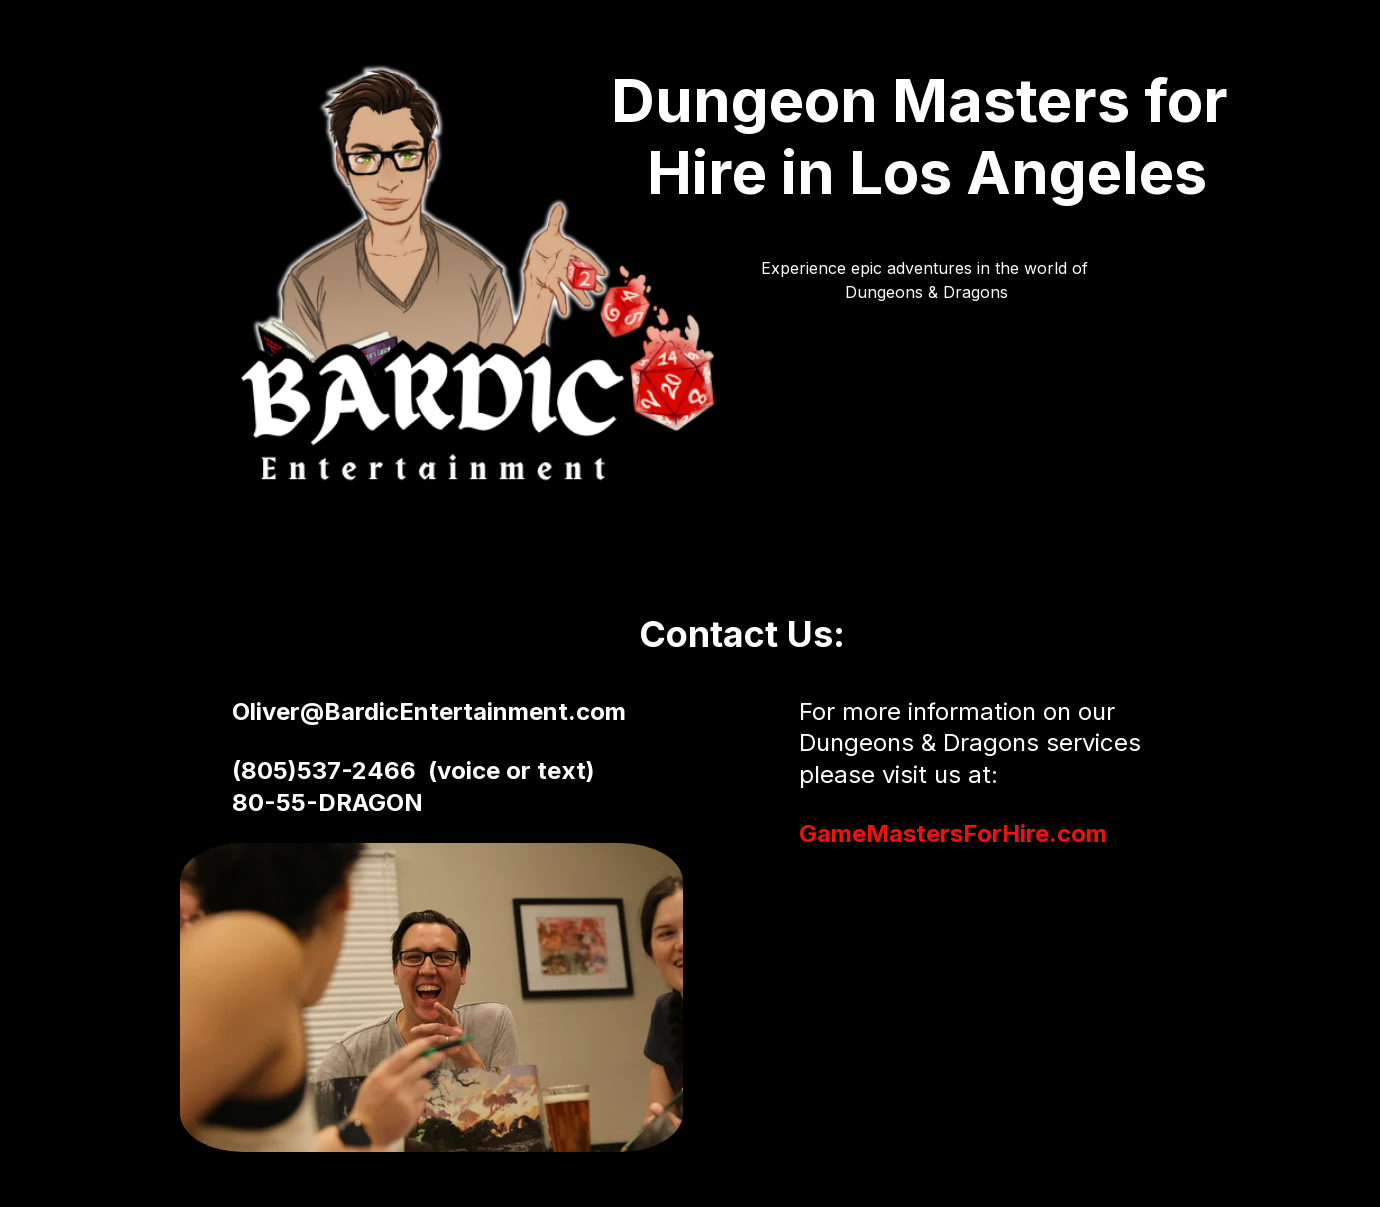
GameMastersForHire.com (953, 833)
